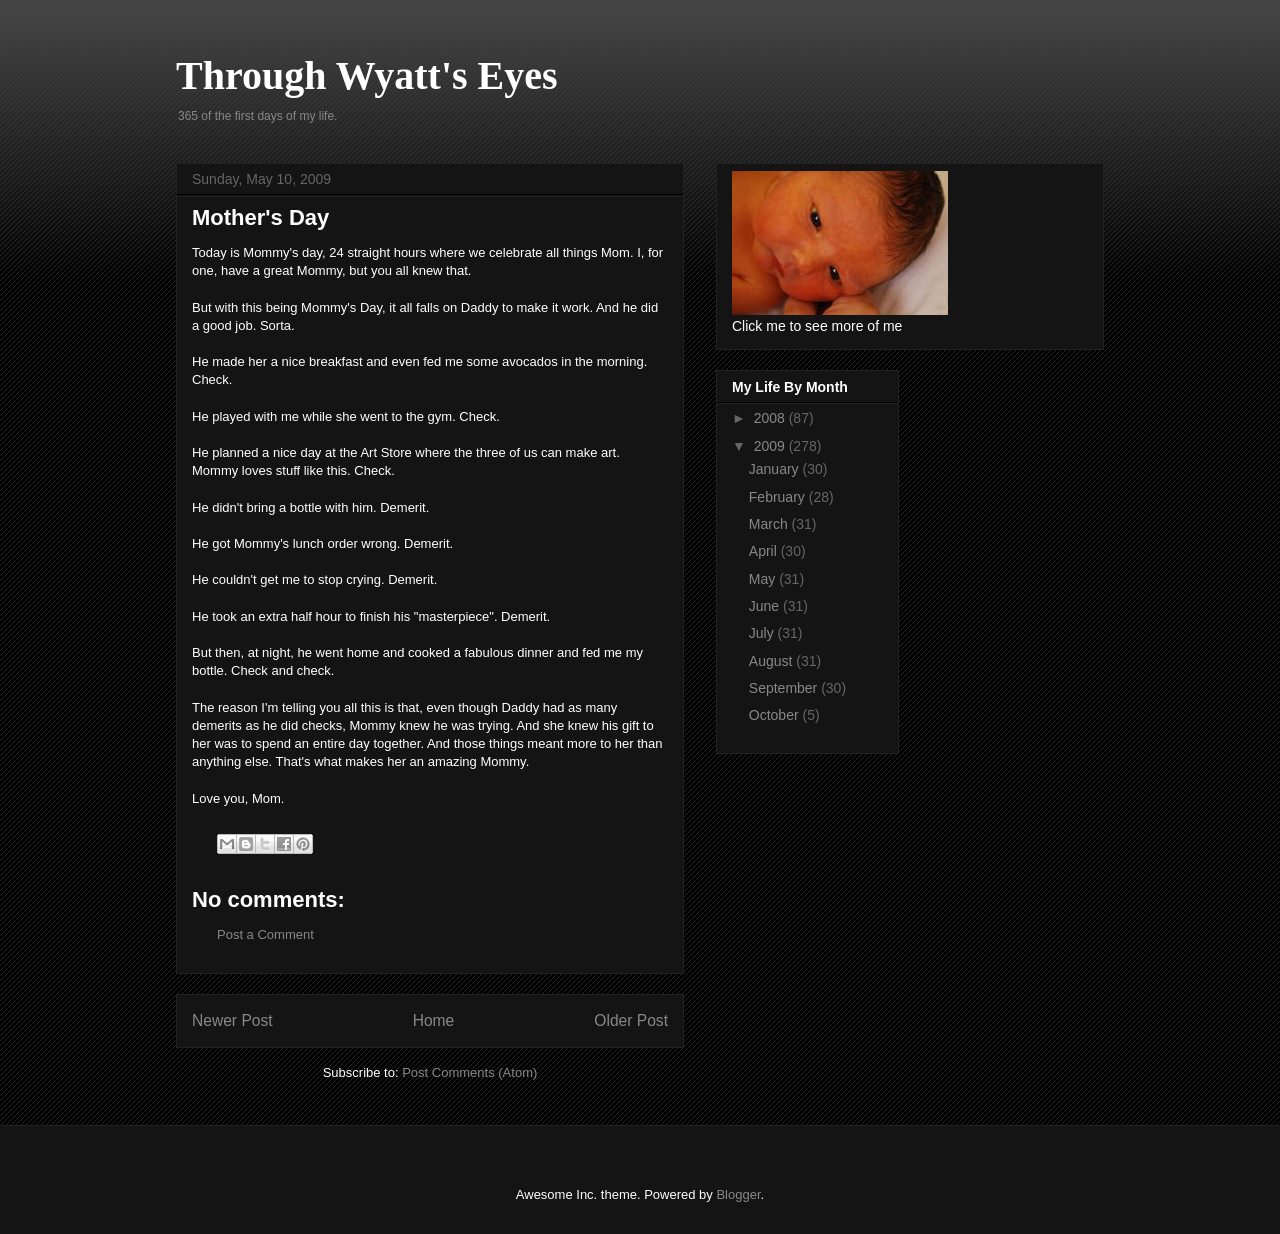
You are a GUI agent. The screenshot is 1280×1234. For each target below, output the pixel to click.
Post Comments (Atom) (469, 1072)
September (785, 688)
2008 (771, 418)
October (776, 715)
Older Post (631, 1020)
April (765, 551)
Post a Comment (265, 934)
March (770, 524)
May (764, 579)
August (772, 661)
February (779, 497)
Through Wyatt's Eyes (367, 75)
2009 (771, 446)
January (776, 469)
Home (434, 1020)
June (766, 606)
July (763, 633)
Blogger (738, 1194)
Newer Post (232, 1020)
